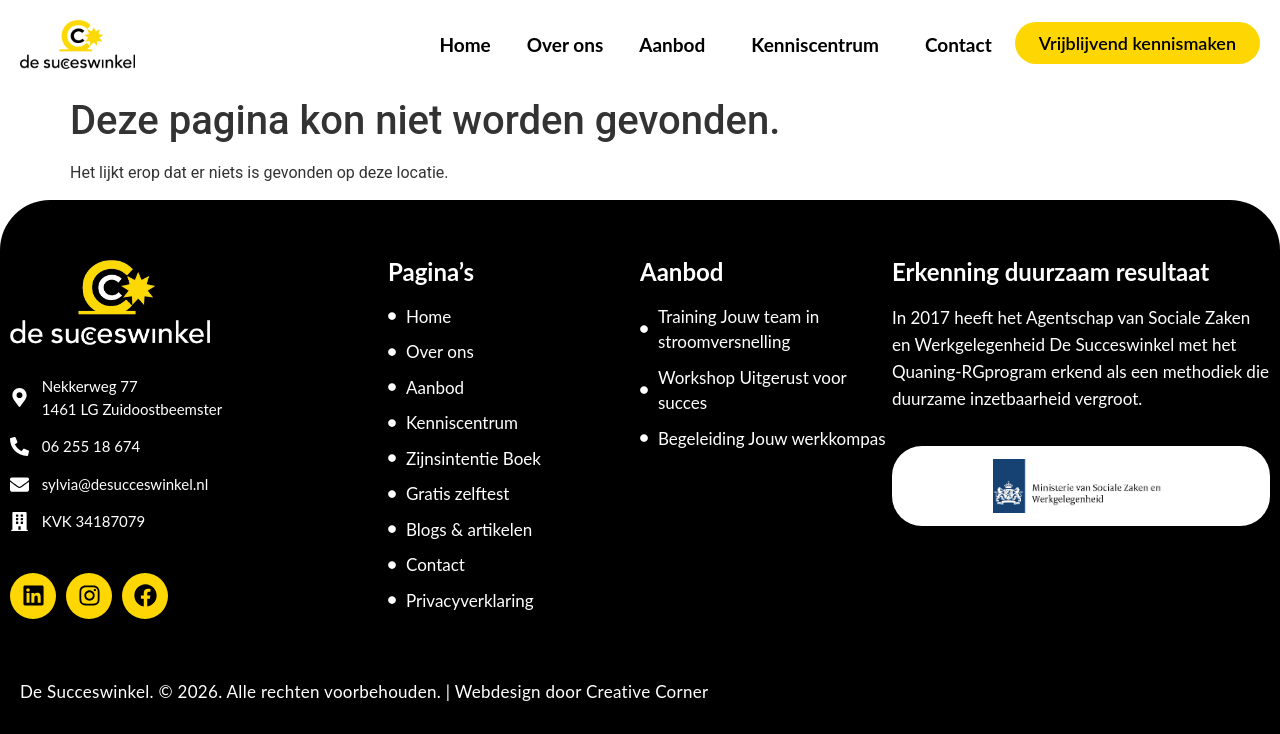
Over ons (565, 44)
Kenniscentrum (820, 44)
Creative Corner (647, 691)
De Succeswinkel (85, 691)
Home (464, 44)
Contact (958, 44)
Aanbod (677, 44)
